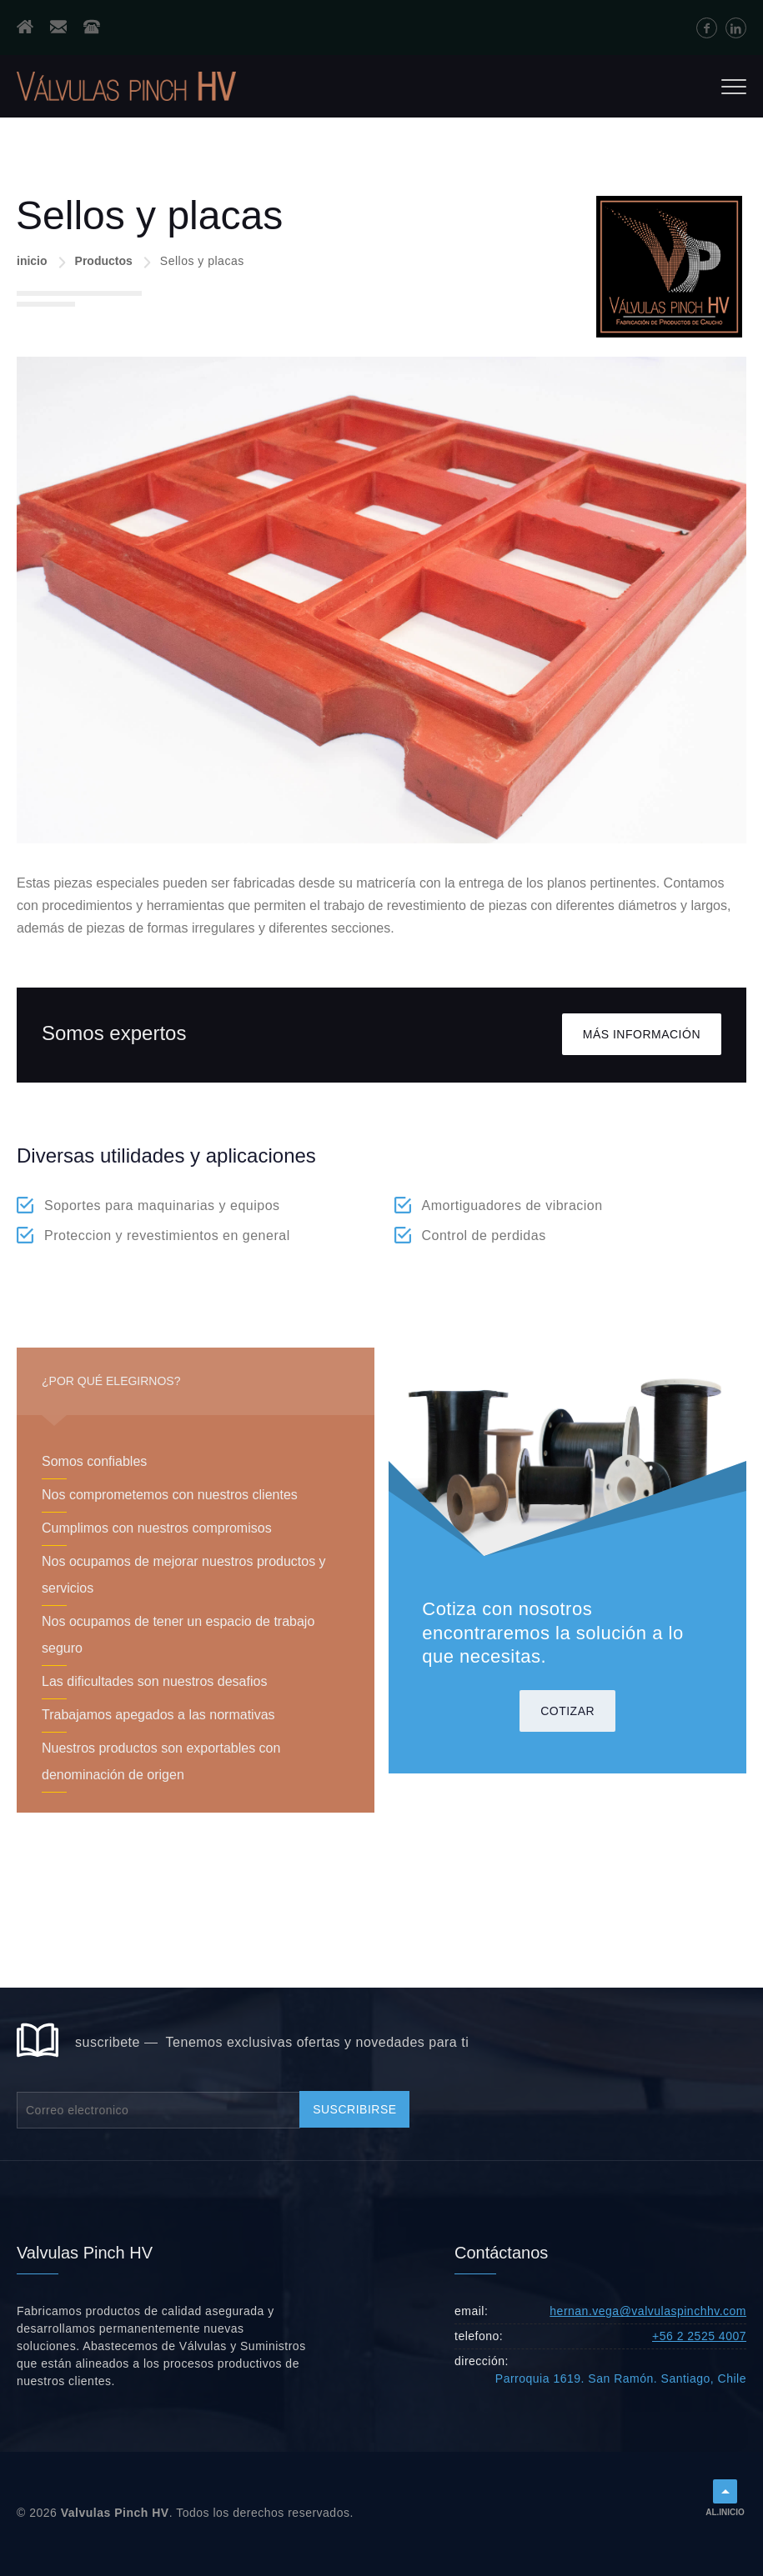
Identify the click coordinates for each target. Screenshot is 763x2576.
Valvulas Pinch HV (115, 2512)
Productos (104, 261)
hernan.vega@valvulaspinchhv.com (648, 2311)
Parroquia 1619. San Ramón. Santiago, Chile (620, 2378)
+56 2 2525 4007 (699, 2336)
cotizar (567, 1711)
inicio (32, 261)
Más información (641, 1034)
